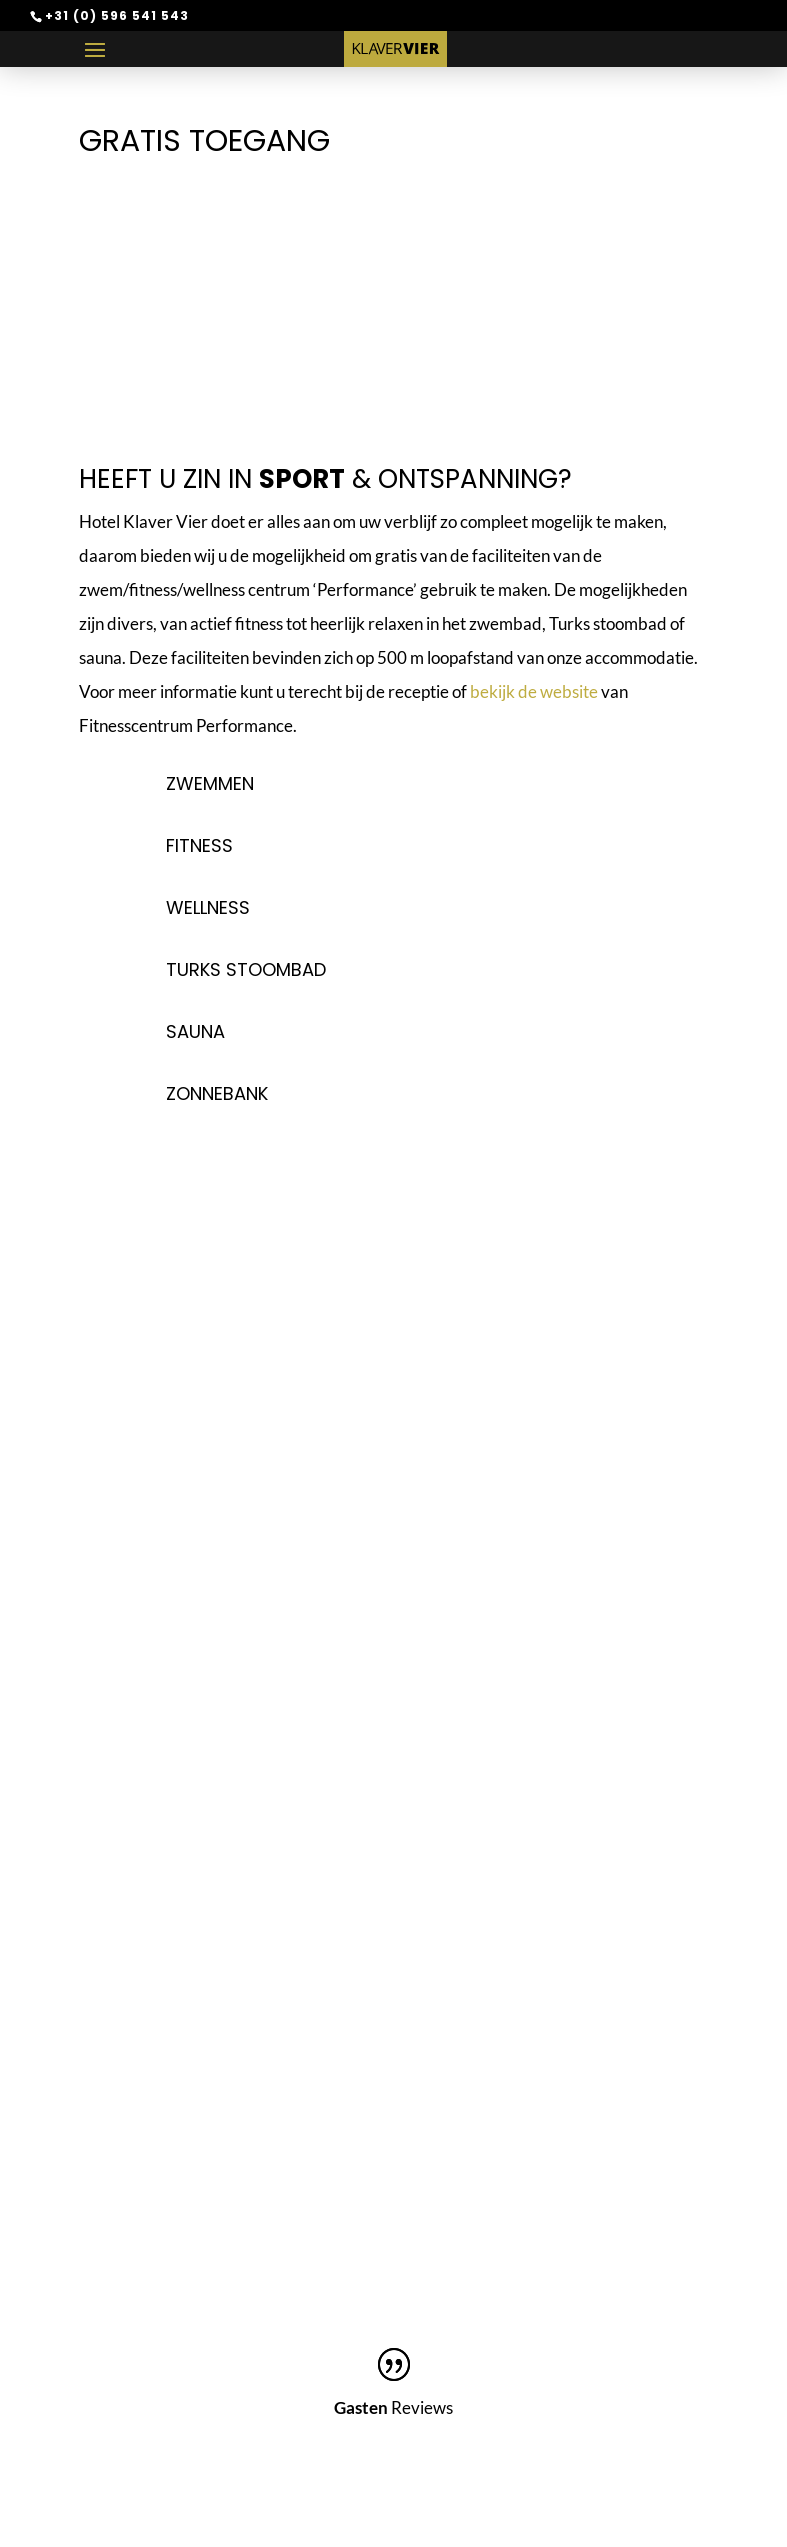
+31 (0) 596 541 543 (117, 15)
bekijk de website (534, 691)
